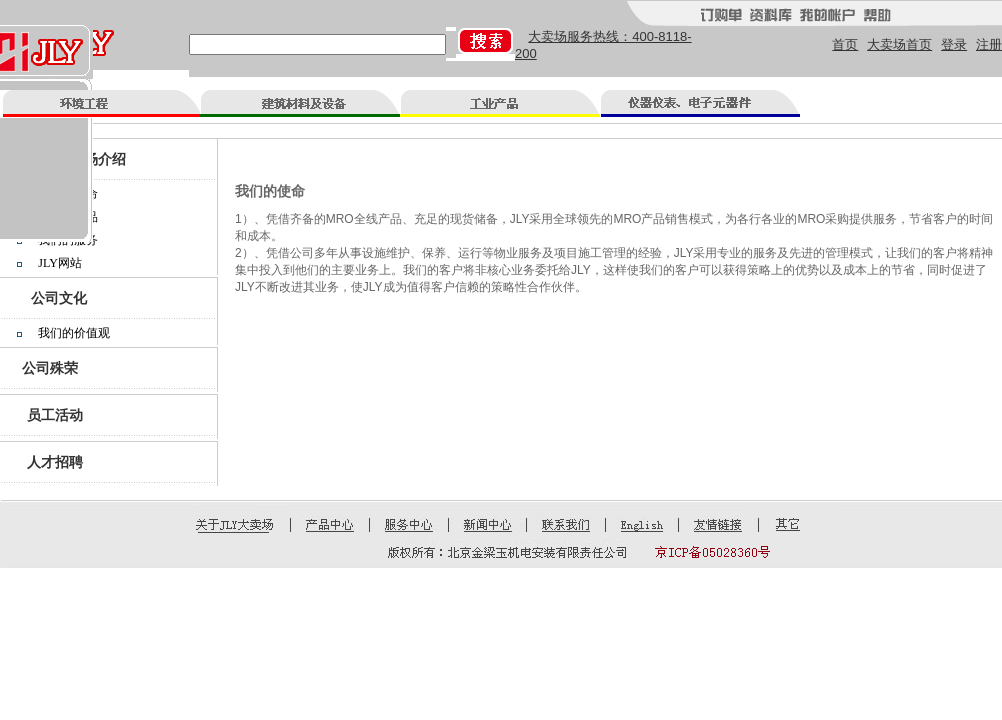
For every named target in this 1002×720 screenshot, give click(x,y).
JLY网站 (59, 263)
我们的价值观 (74, 333)
